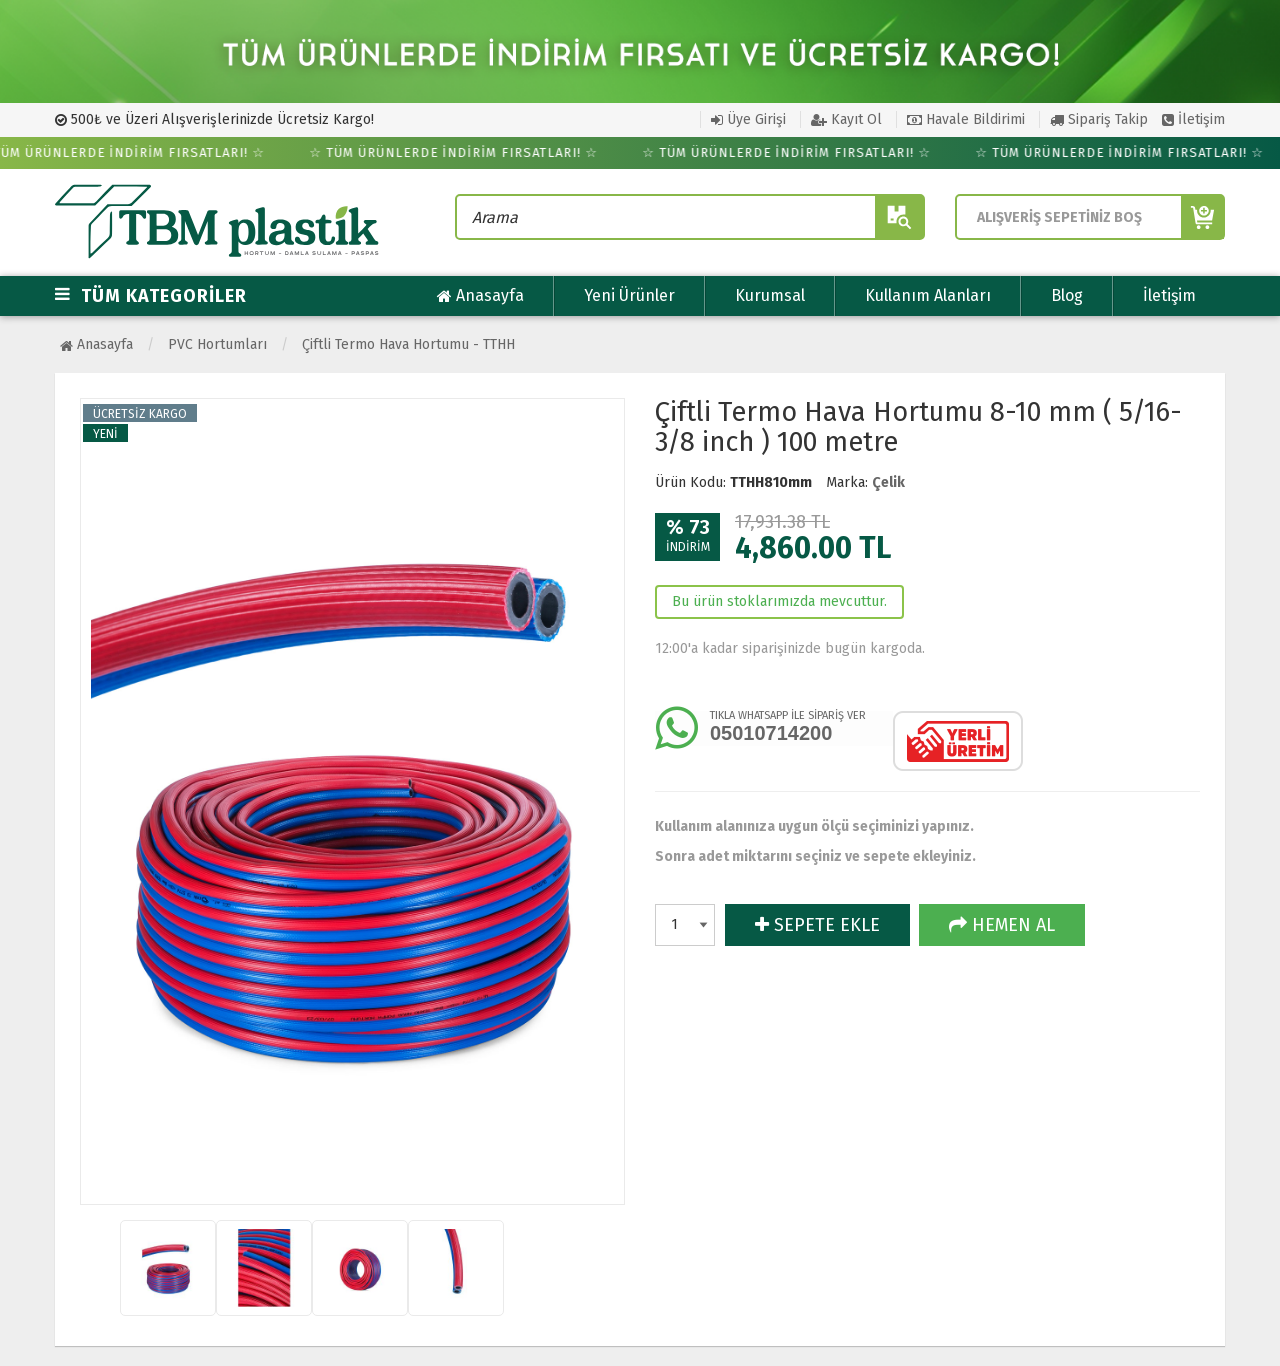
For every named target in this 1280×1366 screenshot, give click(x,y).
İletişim (1193, 119)
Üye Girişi (748, 119)
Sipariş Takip (1099, 119)
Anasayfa (480, 296)
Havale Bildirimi (966, 119)
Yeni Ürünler (629, 295)
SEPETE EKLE (817, 925)
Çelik (888, 482)
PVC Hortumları (217, 344)
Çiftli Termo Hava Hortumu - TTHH (408, 344)
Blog (1067, 295)
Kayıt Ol (846, 119)
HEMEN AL (1002, 925)
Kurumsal (770, 295)
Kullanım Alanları (928, 295)
